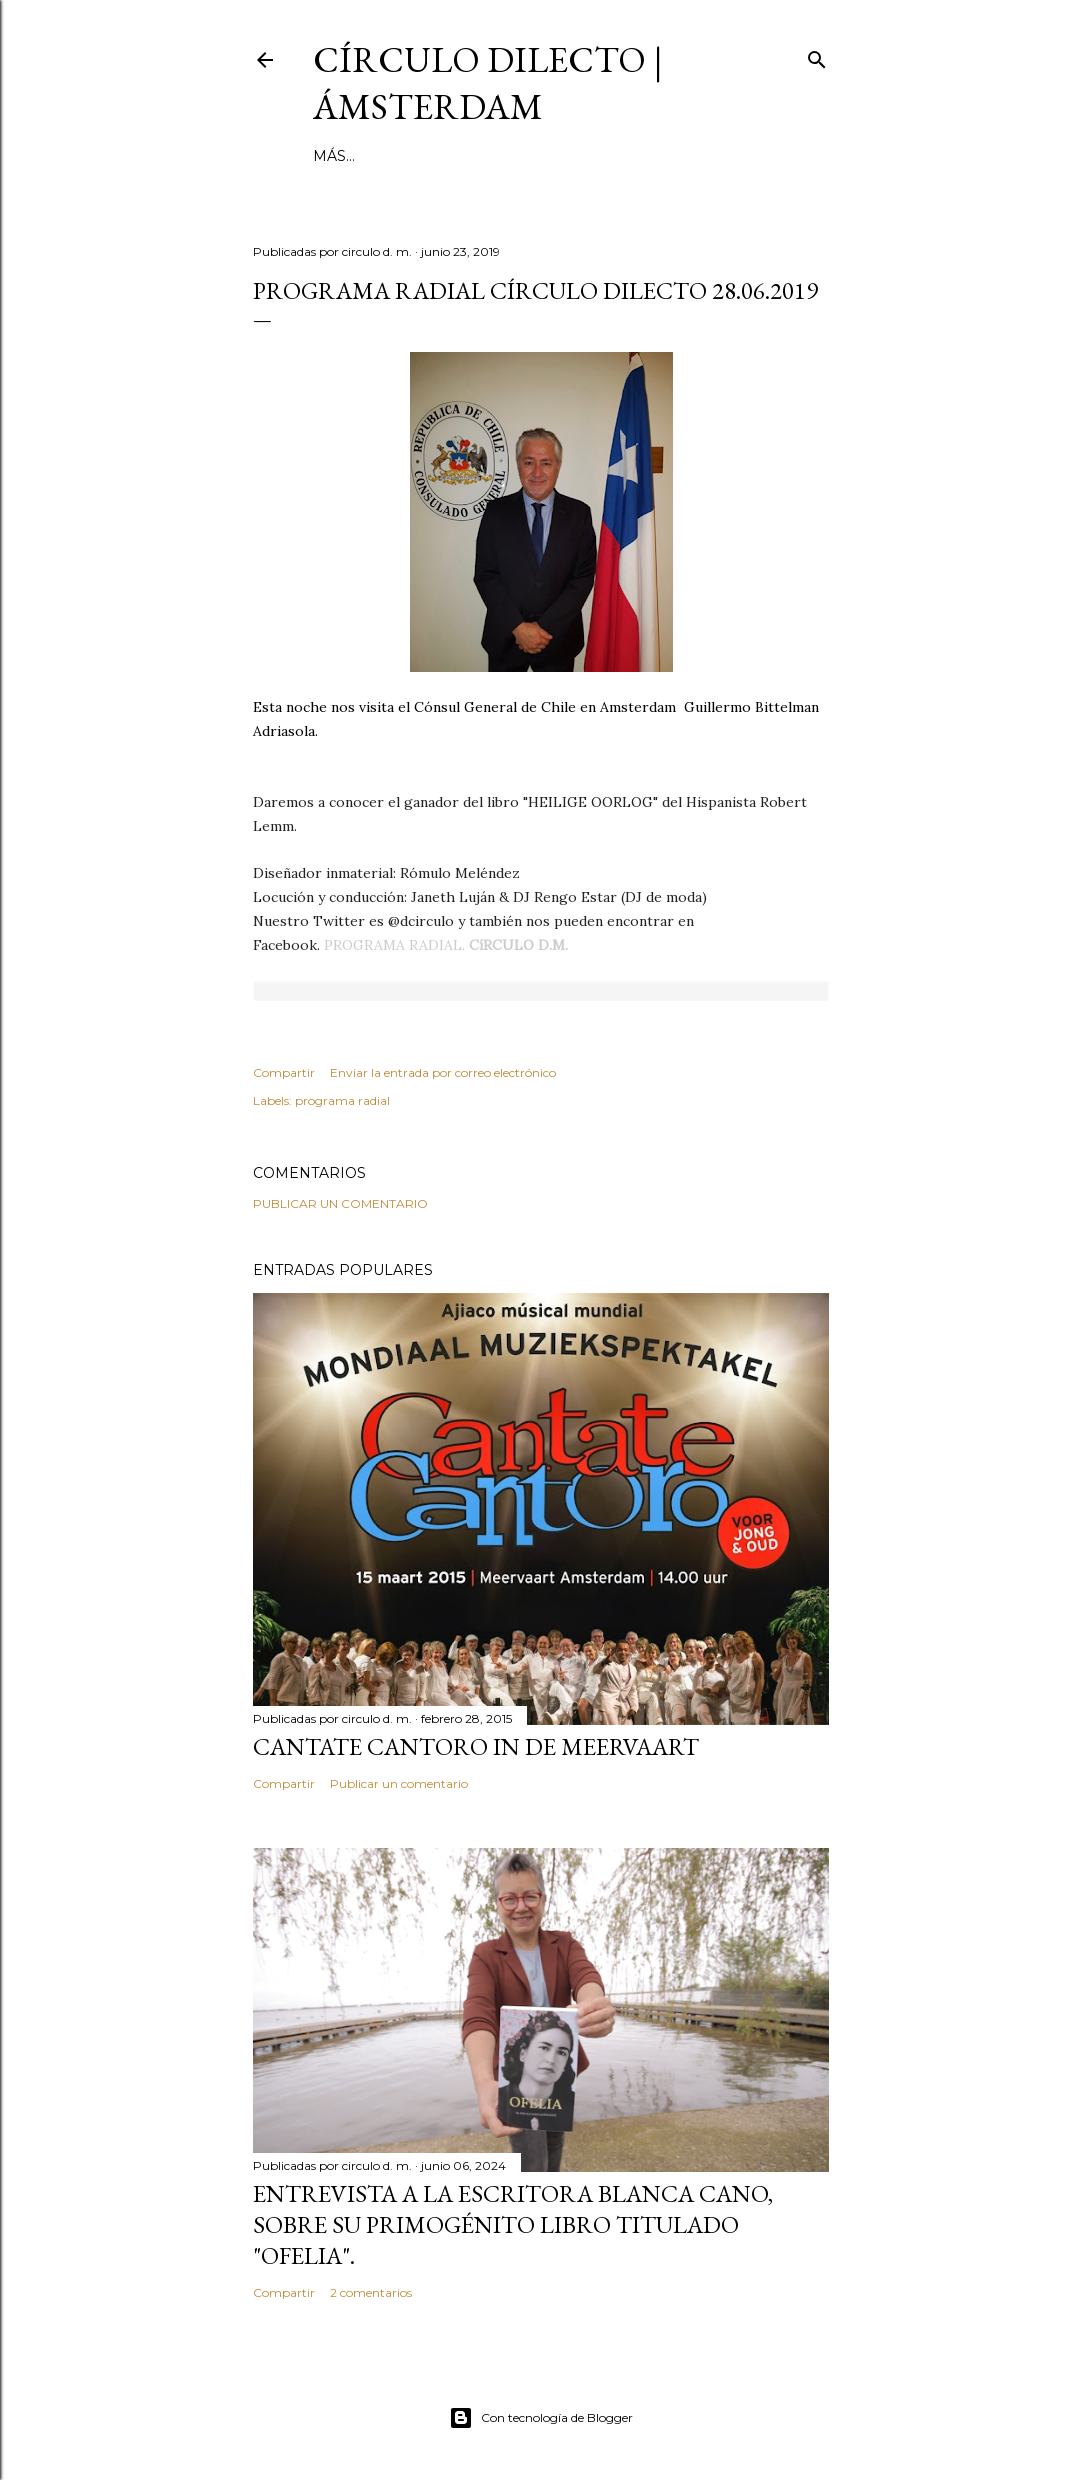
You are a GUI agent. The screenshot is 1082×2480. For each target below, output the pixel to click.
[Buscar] (817, 55)
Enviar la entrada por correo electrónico (443, 1072)
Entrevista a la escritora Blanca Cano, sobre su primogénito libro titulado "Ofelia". (513, 2224)
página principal (385, 156)
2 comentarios (371, 2292)
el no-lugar (686, 156)
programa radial (342, 1100)
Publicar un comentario (340, 1203)
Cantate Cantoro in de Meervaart (476, 1746)
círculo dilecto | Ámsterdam (488, 83)
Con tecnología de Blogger (541, 2418)
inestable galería (546, 156)
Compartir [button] (284, 1072)
